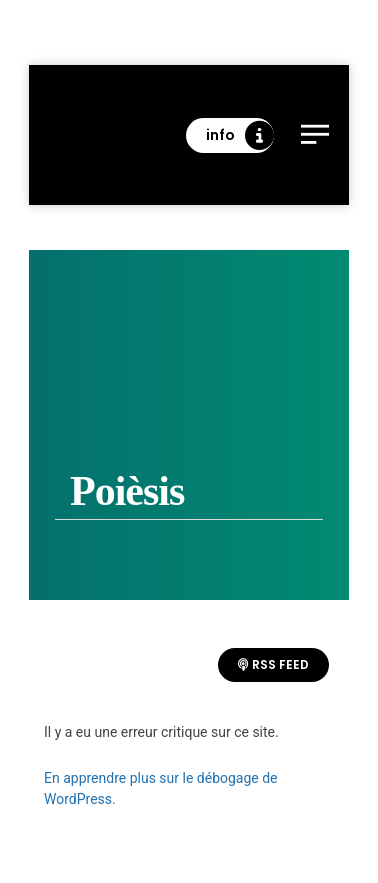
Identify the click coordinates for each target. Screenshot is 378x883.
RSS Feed (273, 664)
